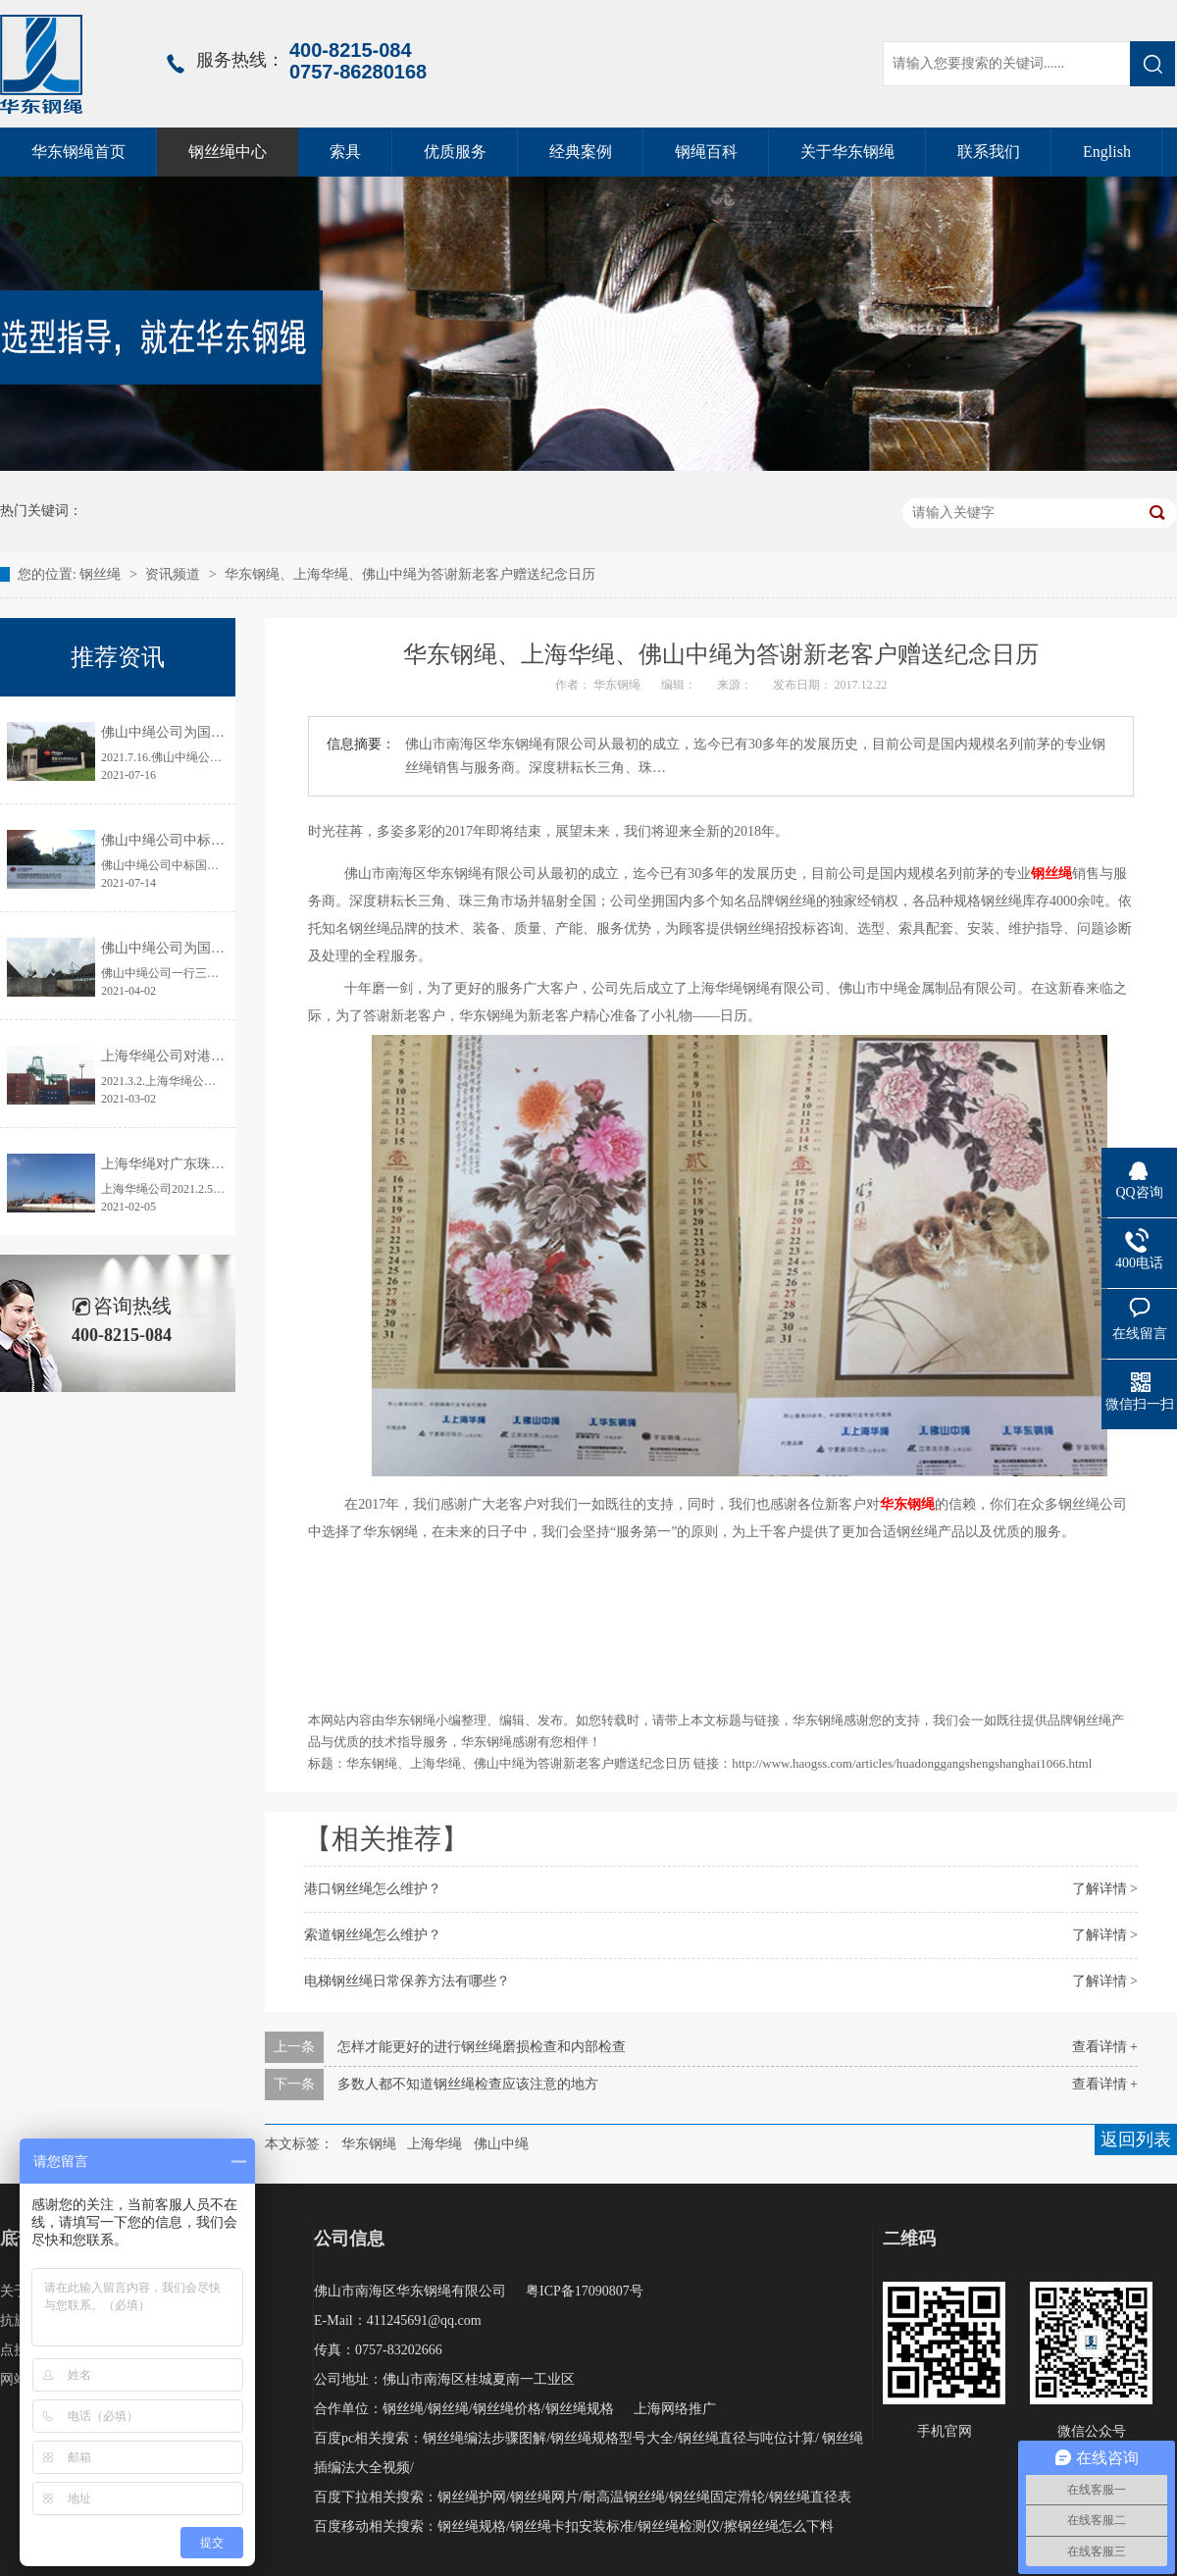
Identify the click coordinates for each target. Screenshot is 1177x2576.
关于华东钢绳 (847, 151)
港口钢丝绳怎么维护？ (372, 1888)
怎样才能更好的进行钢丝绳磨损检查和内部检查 (481, 2046)
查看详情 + (1105, 2046)
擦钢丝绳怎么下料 (779, 2526)
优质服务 (455, 151)
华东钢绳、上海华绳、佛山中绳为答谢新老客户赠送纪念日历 (410, 574)
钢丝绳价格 (507, 2408)
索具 (345, 151)
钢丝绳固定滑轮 (717, 2497)
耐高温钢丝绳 (624, 2497)
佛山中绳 (501, 2144)
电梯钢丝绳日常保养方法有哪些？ (407, 1981)
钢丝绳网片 (544, 2497)
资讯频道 (172, 574)
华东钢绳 (907, 1504)
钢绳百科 (706, 151)
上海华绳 (434, 2144)
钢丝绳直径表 (810, 2497)
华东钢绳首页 (78, 151)
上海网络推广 (675, 2408)
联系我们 (988, 151)
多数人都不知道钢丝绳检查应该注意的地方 (467, 2084)
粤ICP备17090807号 (584, 2291)
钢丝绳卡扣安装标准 (572, 2526)
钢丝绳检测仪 (679, 2526)
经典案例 (580, 151)
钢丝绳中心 (227, 151)
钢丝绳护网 (471, 2497)
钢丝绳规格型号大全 (612, 2438)
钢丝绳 (102, 574)
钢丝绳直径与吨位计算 (746, 2438)
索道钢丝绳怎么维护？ (372, 1935)
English (1107, 151)
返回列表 (1135, 2139)
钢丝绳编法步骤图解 (484, 2438)
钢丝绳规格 (579, 2408)
